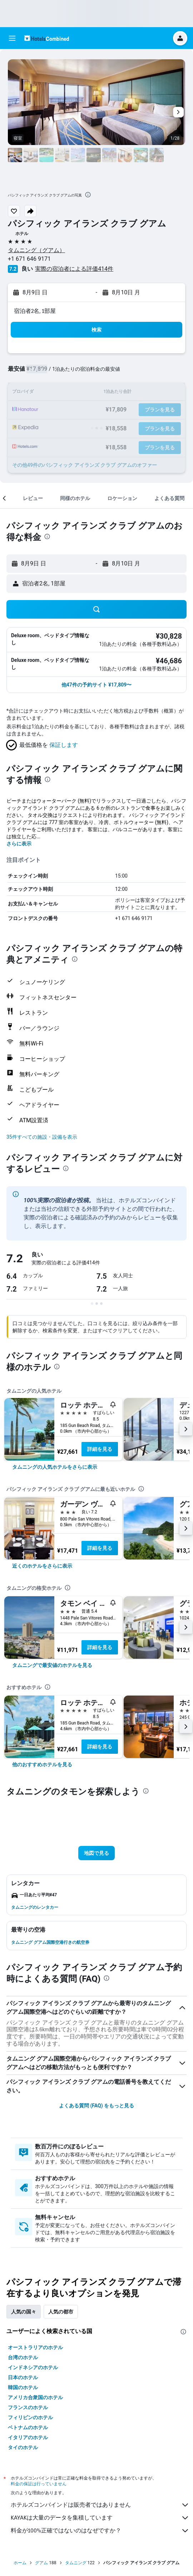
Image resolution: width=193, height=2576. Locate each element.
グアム (41, 2562)
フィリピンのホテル (30, 2417)
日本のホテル (23, 2377)
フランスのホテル (28, 2407)
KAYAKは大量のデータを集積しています (100, 2517)
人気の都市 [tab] (60, 2312)
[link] (54, 1467)
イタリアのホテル (28, 2437)
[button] (12, 38)
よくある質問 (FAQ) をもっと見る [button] (96, 2105)
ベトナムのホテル (28, 2427)
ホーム (20, 2562)
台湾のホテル (23, 2357)
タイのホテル (23, 2447)
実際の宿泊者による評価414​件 (74, 268)
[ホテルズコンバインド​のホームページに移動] (46, 38)
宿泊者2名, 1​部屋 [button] (35, 311)
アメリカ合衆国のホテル (35, 2397)
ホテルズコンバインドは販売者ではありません (100, 2505)
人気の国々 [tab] (23, 2312)
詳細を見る (99, 1449)
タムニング (75, 2562)
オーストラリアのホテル (35, 2347)
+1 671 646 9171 (29, 258)
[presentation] (88, 194)
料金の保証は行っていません (38, 2483)
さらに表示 (18, 844)
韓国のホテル (23, 2387)
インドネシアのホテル (33, 2367)
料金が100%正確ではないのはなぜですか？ (100, 2530)
